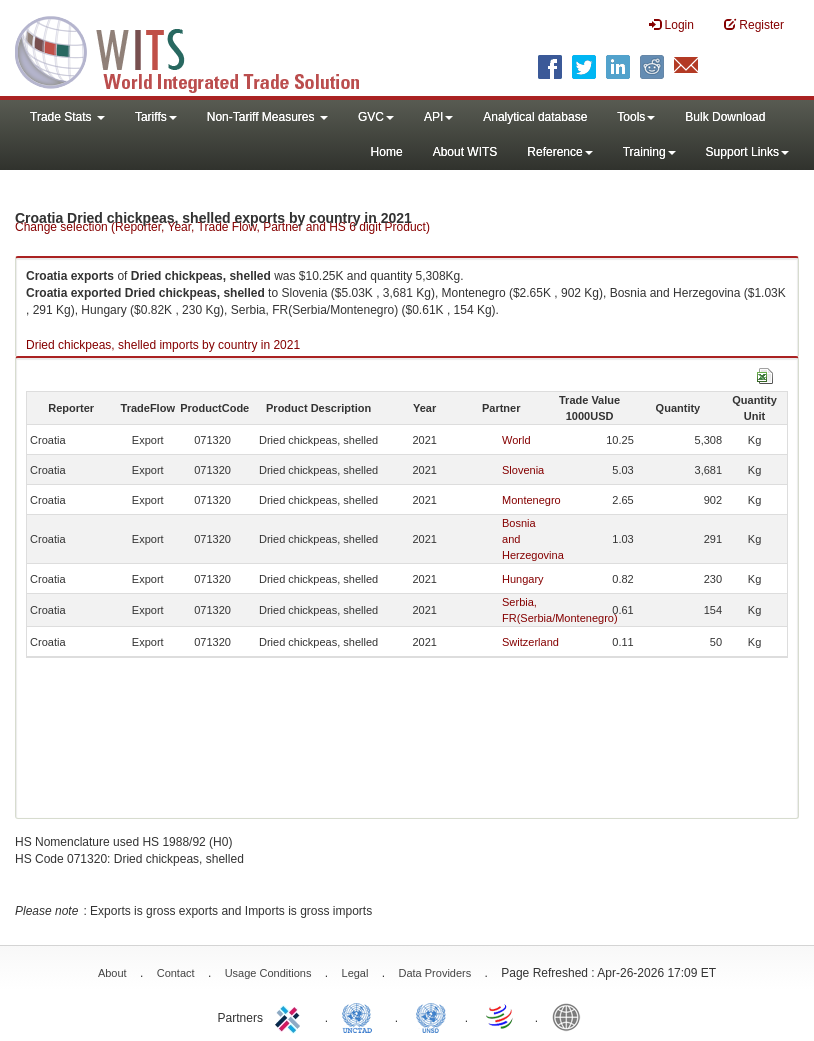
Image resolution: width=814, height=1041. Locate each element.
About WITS (465, 152)
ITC (291, 1016)
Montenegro (531, 500)
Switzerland (530, 642)
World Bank (571, 1016)
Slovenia (523, 470)
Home (387, 152)
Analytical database (535, 117)
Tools (636, 117)
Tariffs (156, 117)
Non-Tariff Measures (267, 117)
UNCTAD (361, 1016)
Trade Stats (67, 117)
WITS (200, 50)
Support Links (747, 152)
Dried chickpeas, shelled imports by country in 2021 (163, 345)
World (516, 440)
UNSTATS (431, 1016)
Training (649, 152)
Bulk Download (725, 117)
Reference (559, 152)
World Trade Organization (501, 1016)
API (438, 117)
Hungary (523, 579)
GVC (376, 117)
